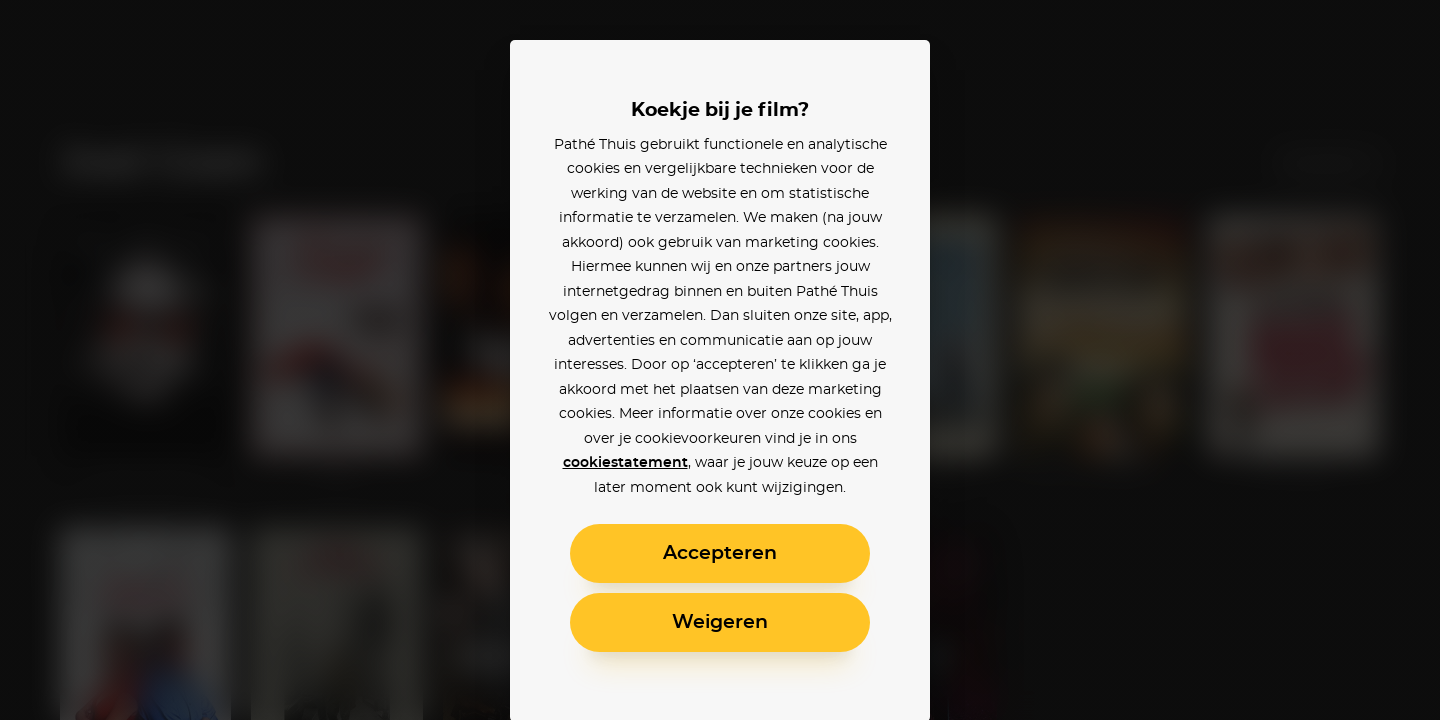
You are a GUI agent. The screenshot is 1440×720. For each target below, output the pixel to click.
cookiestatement (625, 463)
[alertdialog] (720, 360)
